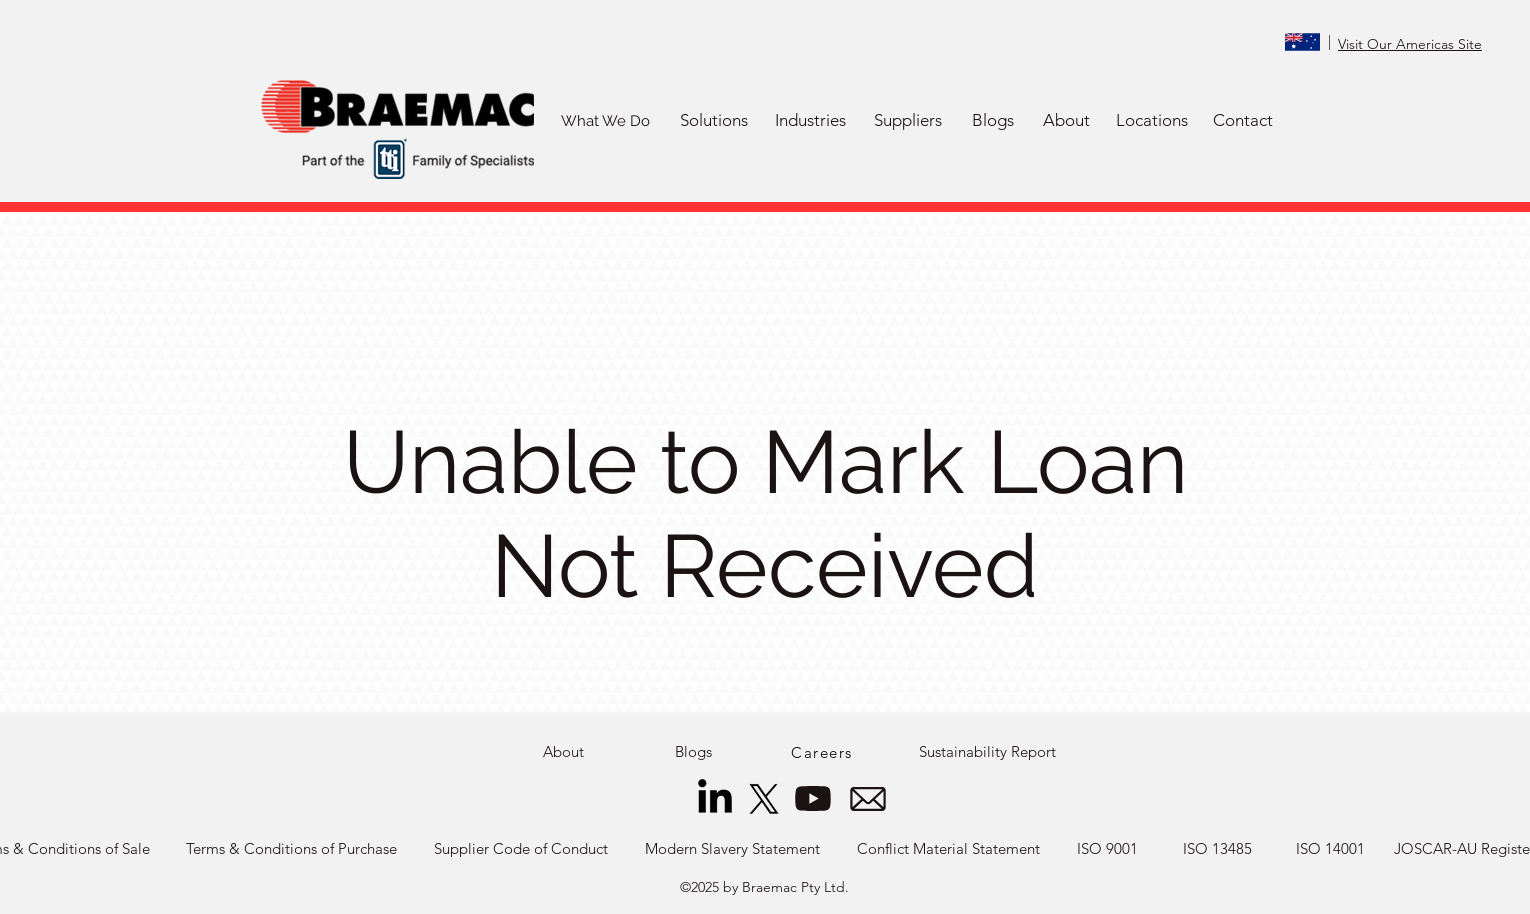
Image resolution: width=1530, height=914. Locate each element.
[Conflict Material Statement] (948, 849)
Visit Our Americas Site (1410, 44)
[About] (1066, 121)
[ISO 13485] (1217, 849)
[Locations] (1151, 121)
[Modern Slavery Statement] (732, 849)
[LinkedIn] (715, 799)
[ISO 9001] (1107, 849)
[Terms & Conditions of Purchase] (291, 849)
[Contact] (1243, 121)
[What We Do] (605, 121)
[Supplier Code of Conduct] (520, 849)
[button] (713, 121)
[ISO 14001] (1330, 849)
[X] (764, 799)
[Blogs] (993, 121)
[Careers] (824, 752)
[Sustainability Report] (987, 752)
